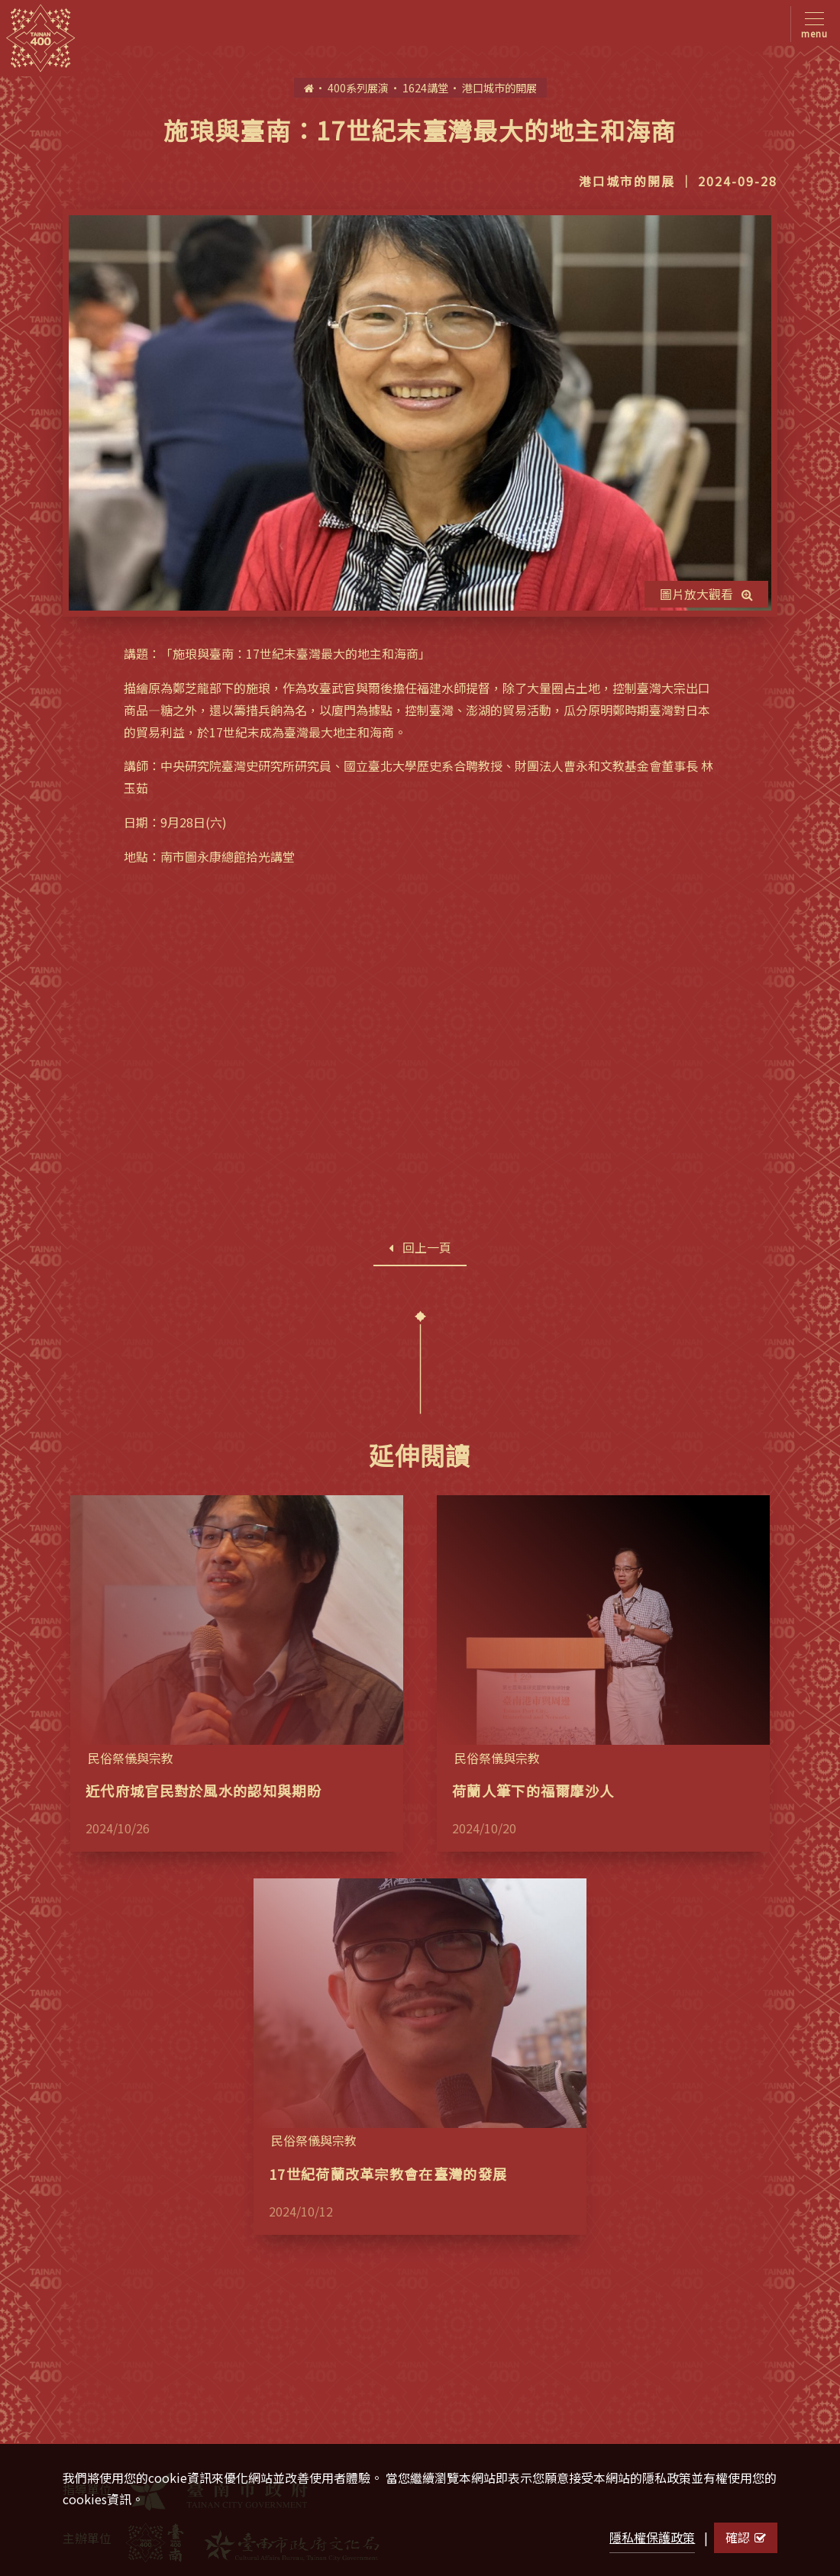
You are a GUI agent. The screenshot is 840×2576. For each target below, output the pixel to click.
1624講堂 (425, 87)
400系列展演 (358, 87)
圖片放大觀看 (706, 594)
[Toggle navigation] (811, 24)
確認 (745, 2537)
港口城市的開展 (499, 87)
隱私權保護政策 (652, 2537)
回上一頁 (420, 1247)
